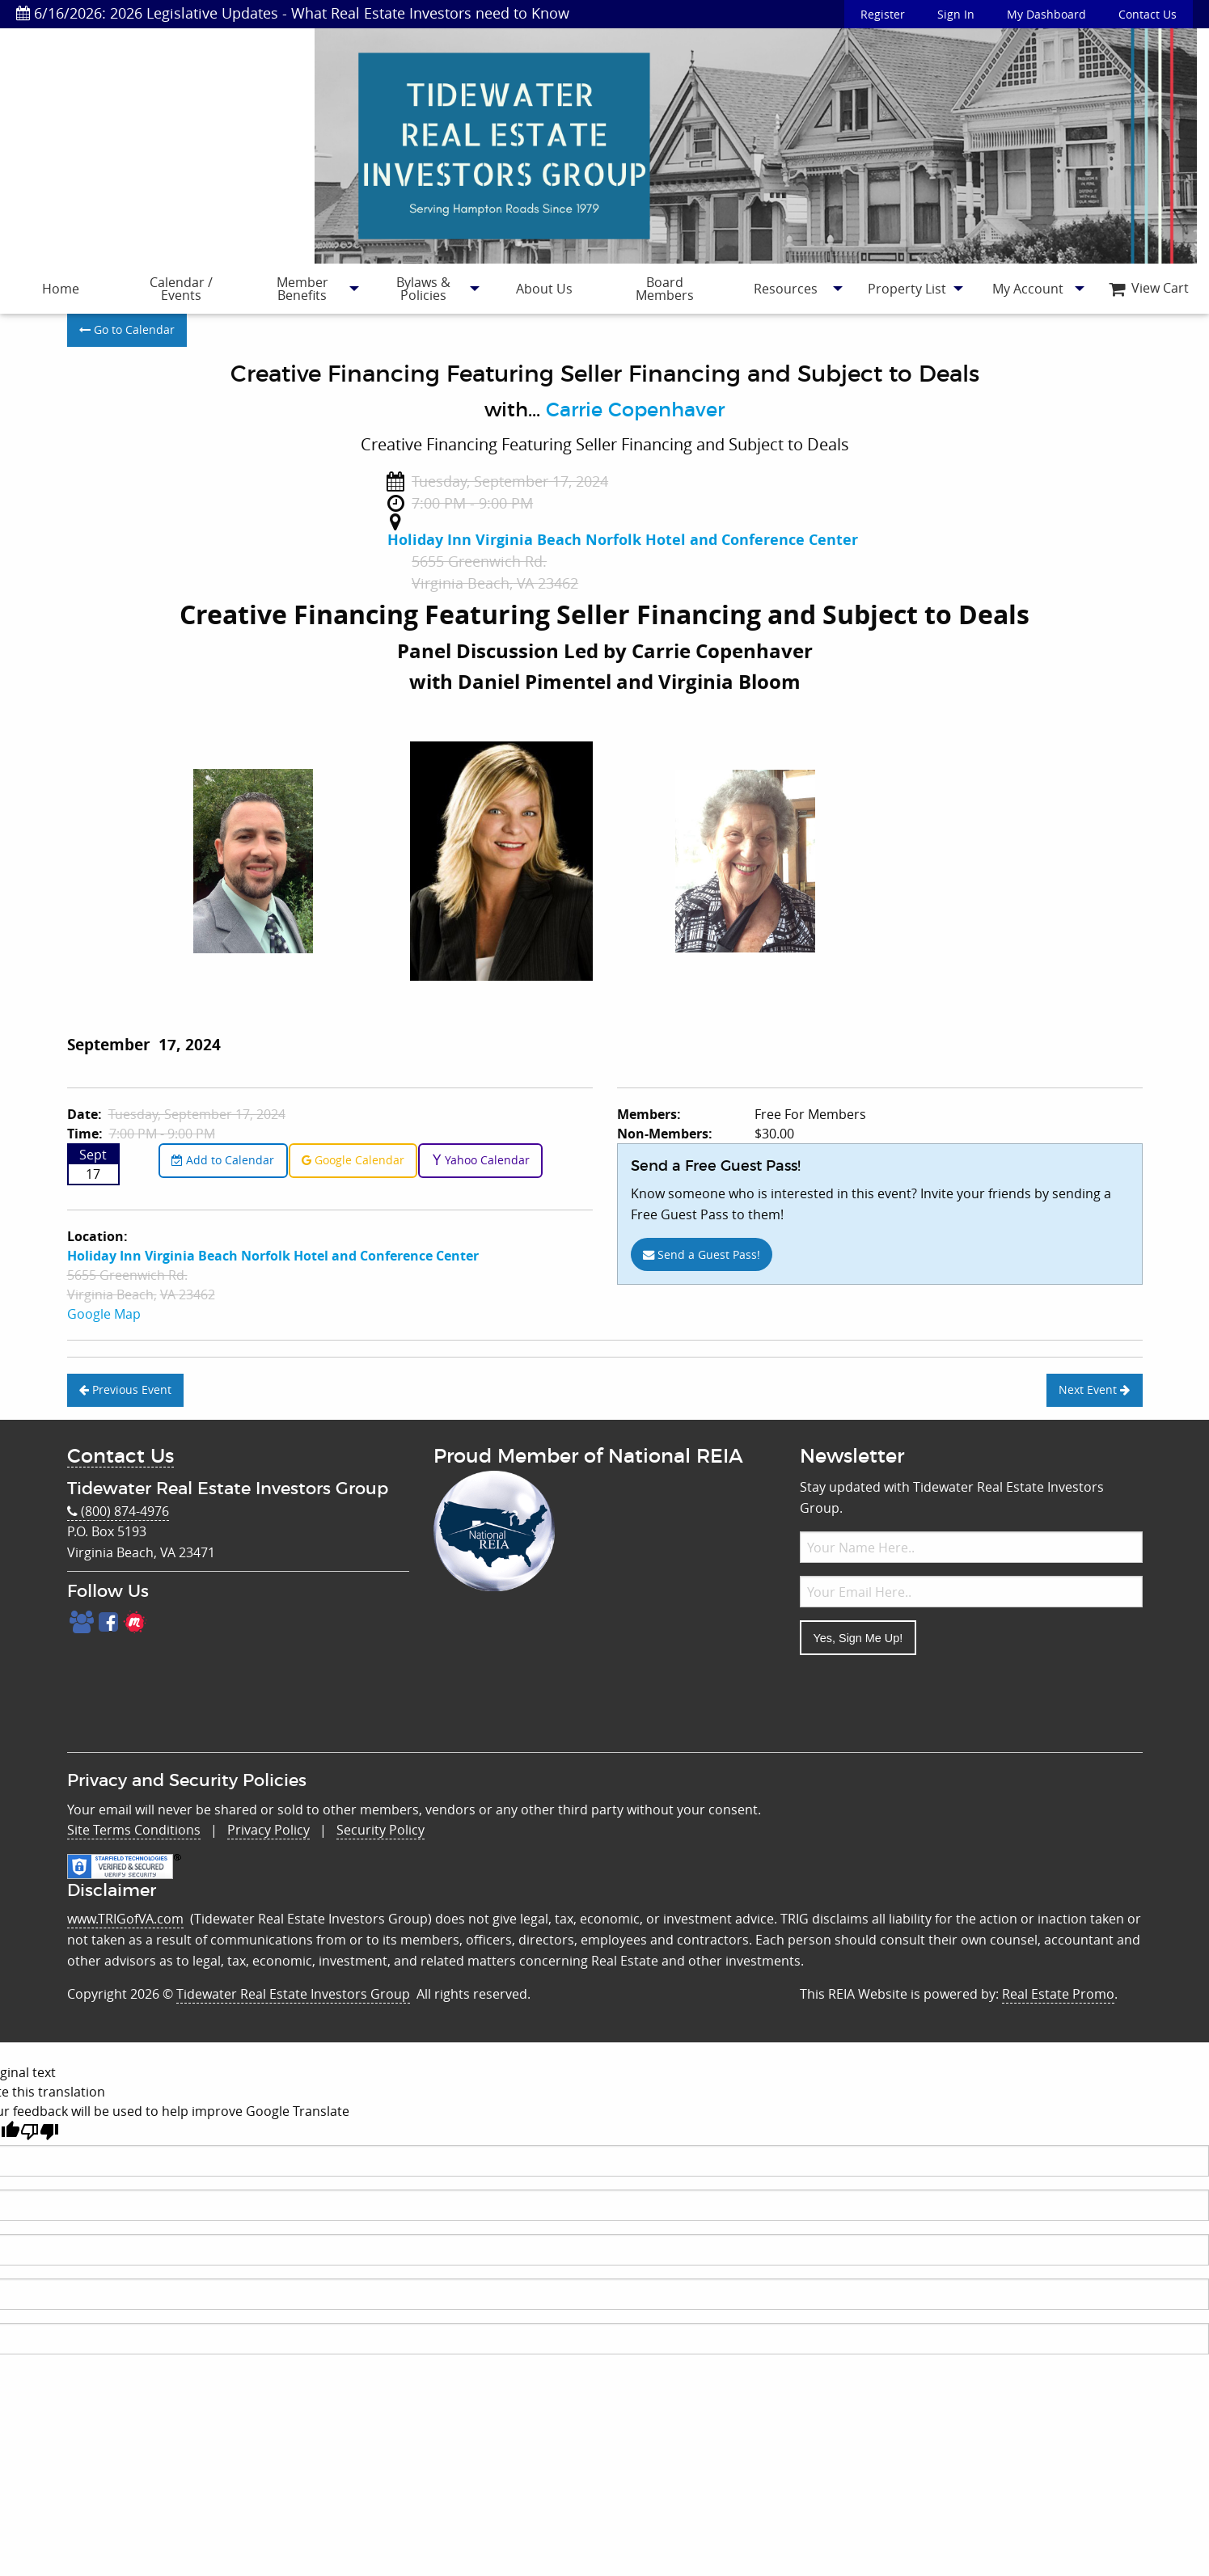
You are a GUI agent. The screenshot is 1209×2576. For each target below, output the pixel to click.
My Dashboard (1046, 14)
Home (60, 289)
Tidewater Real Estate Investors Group (293, 1994)
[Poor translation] (39, 2132)
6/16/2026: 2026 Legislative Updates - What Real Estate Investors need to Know (292, 13)
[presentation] (923, 1699)
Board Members (665, 288)
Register (882, 14)
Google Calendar (353, 1160)
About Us (544, 289)
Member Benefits (302, 288)
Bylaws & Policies (423, 288)
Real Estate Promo (1058, 1994)
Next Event (1094, 1389)
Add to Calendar (222, 1160)
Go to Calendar (127, 329)
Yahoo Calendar (481, 1160)
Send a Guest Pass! (701, 1254)
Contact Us (1147, 14)
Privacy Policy (268, 1830)
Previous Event (125, 1389)
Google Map (104, 1314)
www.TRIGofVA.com (125, 1919)
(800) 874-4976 (118, 1511)
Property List (907, 289)
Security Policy (380, 1830)
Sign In (955, 14)
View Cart (1149, 288)
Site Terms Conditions (134, 1830)
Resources (786, 289)
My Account (1027, 289)
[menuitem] (60, 289)
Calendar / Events (181, 288)
